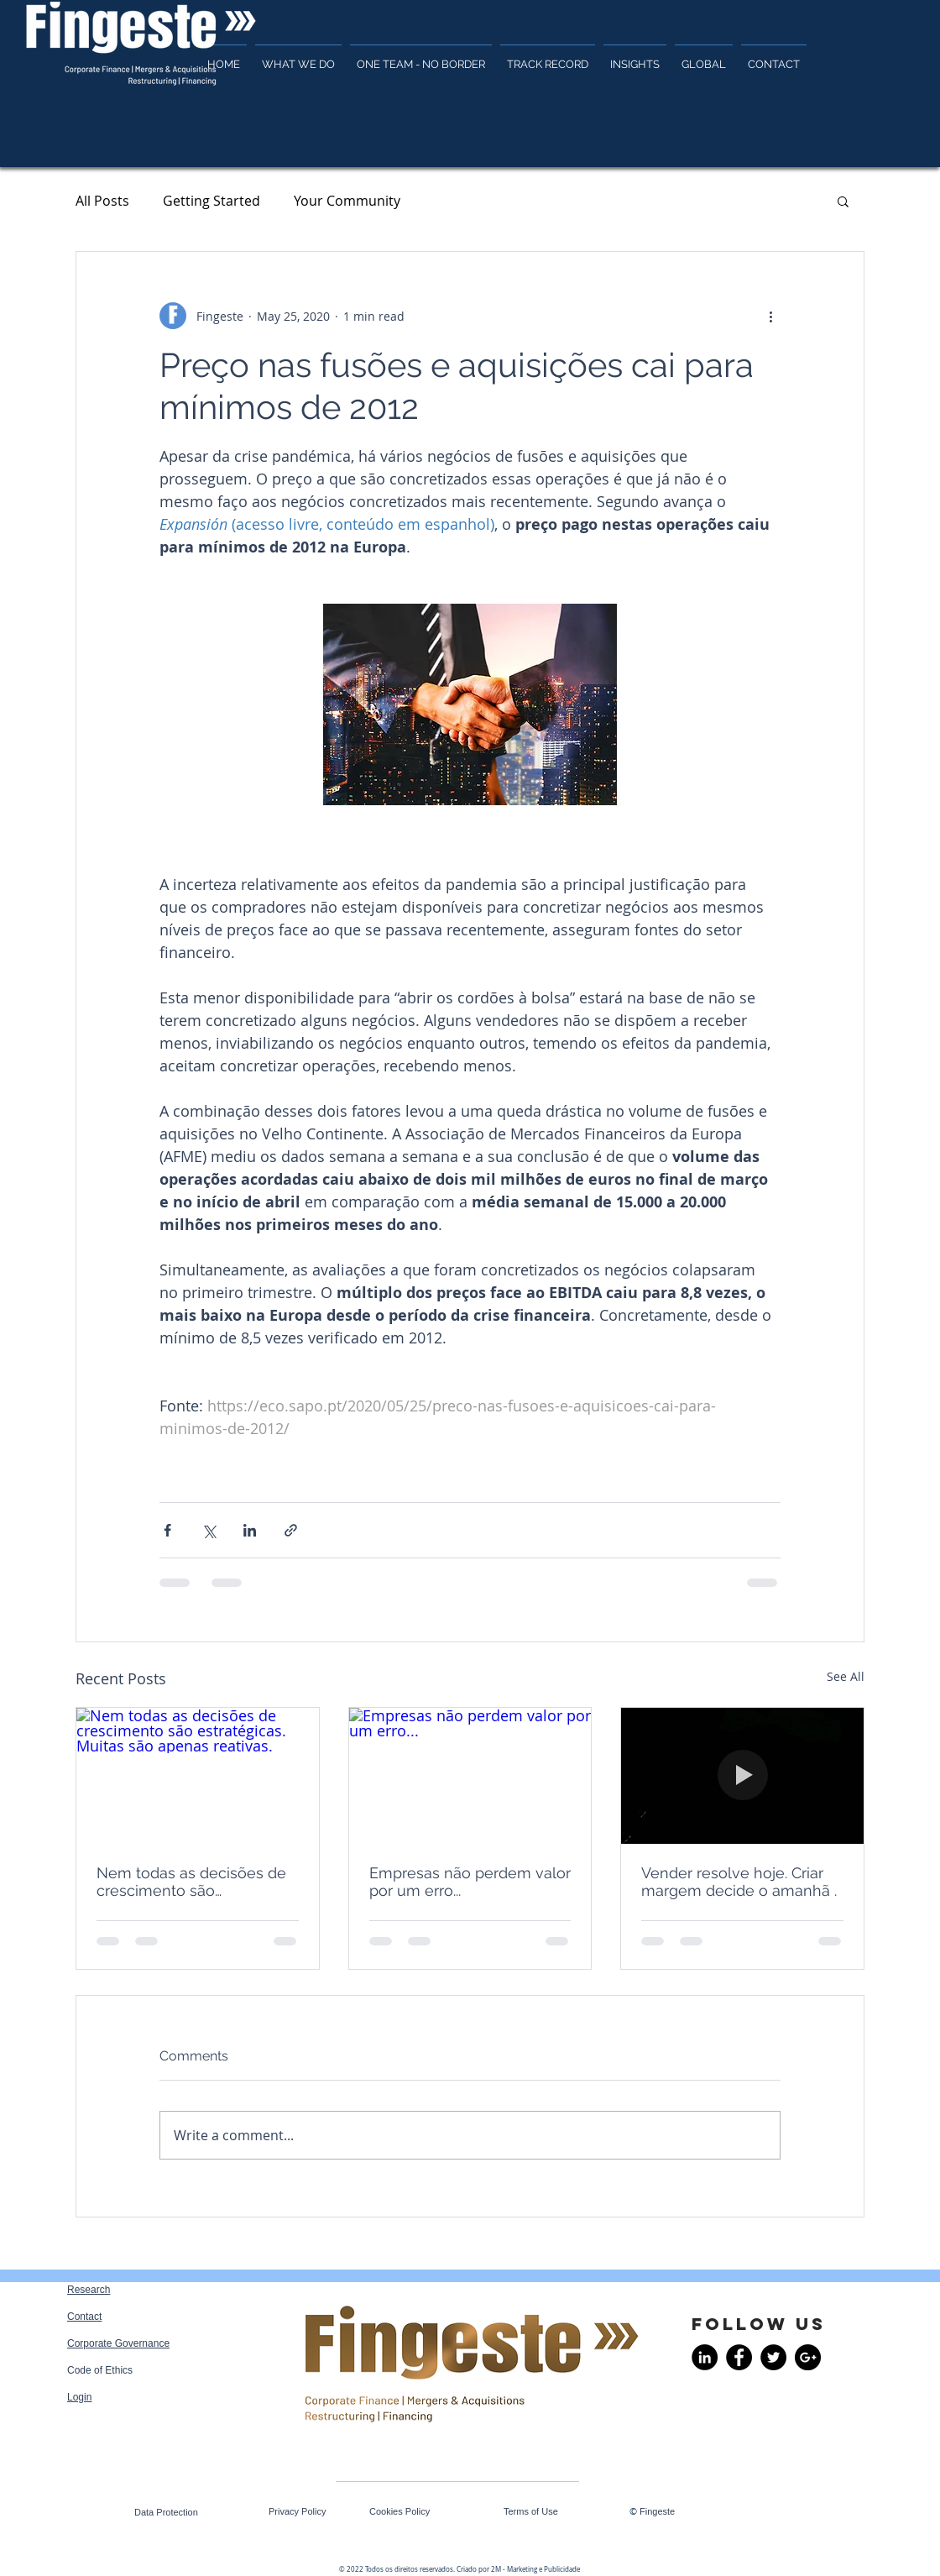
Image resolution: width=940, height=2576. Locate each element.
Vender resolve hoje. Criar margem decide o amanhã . (739, 1881)
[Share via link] (291, 1530)
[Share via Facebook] (167, 1530)
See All (845, 1676)
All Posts (102, 200)
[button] (843, 200)
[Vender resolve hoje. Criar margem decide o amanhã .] (742, 1776)
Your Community (347, 200)
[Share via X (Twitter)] (209, 1530)
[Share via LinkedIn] (250, 1530)
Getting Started (211, 200)
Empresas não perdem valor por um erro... (470, 1881)
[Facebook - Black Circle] (739, 2357)
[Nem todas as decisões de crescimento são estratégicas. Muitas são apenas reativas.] (197, 1776)
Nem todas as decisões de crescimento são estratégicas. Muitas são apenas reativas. (191, 1881)
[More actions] (770, 316)
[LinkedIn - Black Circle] (705, 2357)
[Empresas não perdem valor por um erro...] (470, 1776)
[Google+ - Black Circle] (808, 2357)
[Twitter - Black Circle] (773, 2357)
